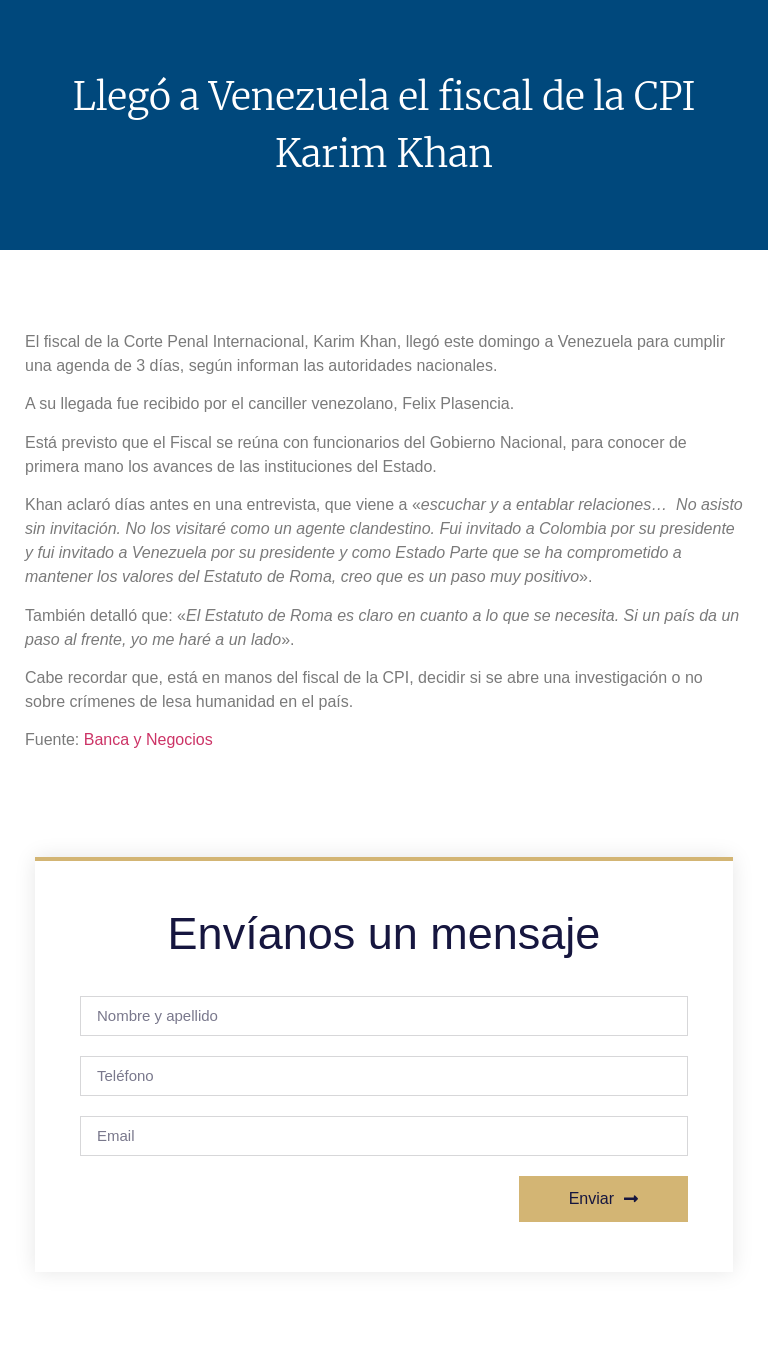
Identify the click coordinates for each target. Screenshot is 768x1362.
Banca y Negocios (148, 739)
